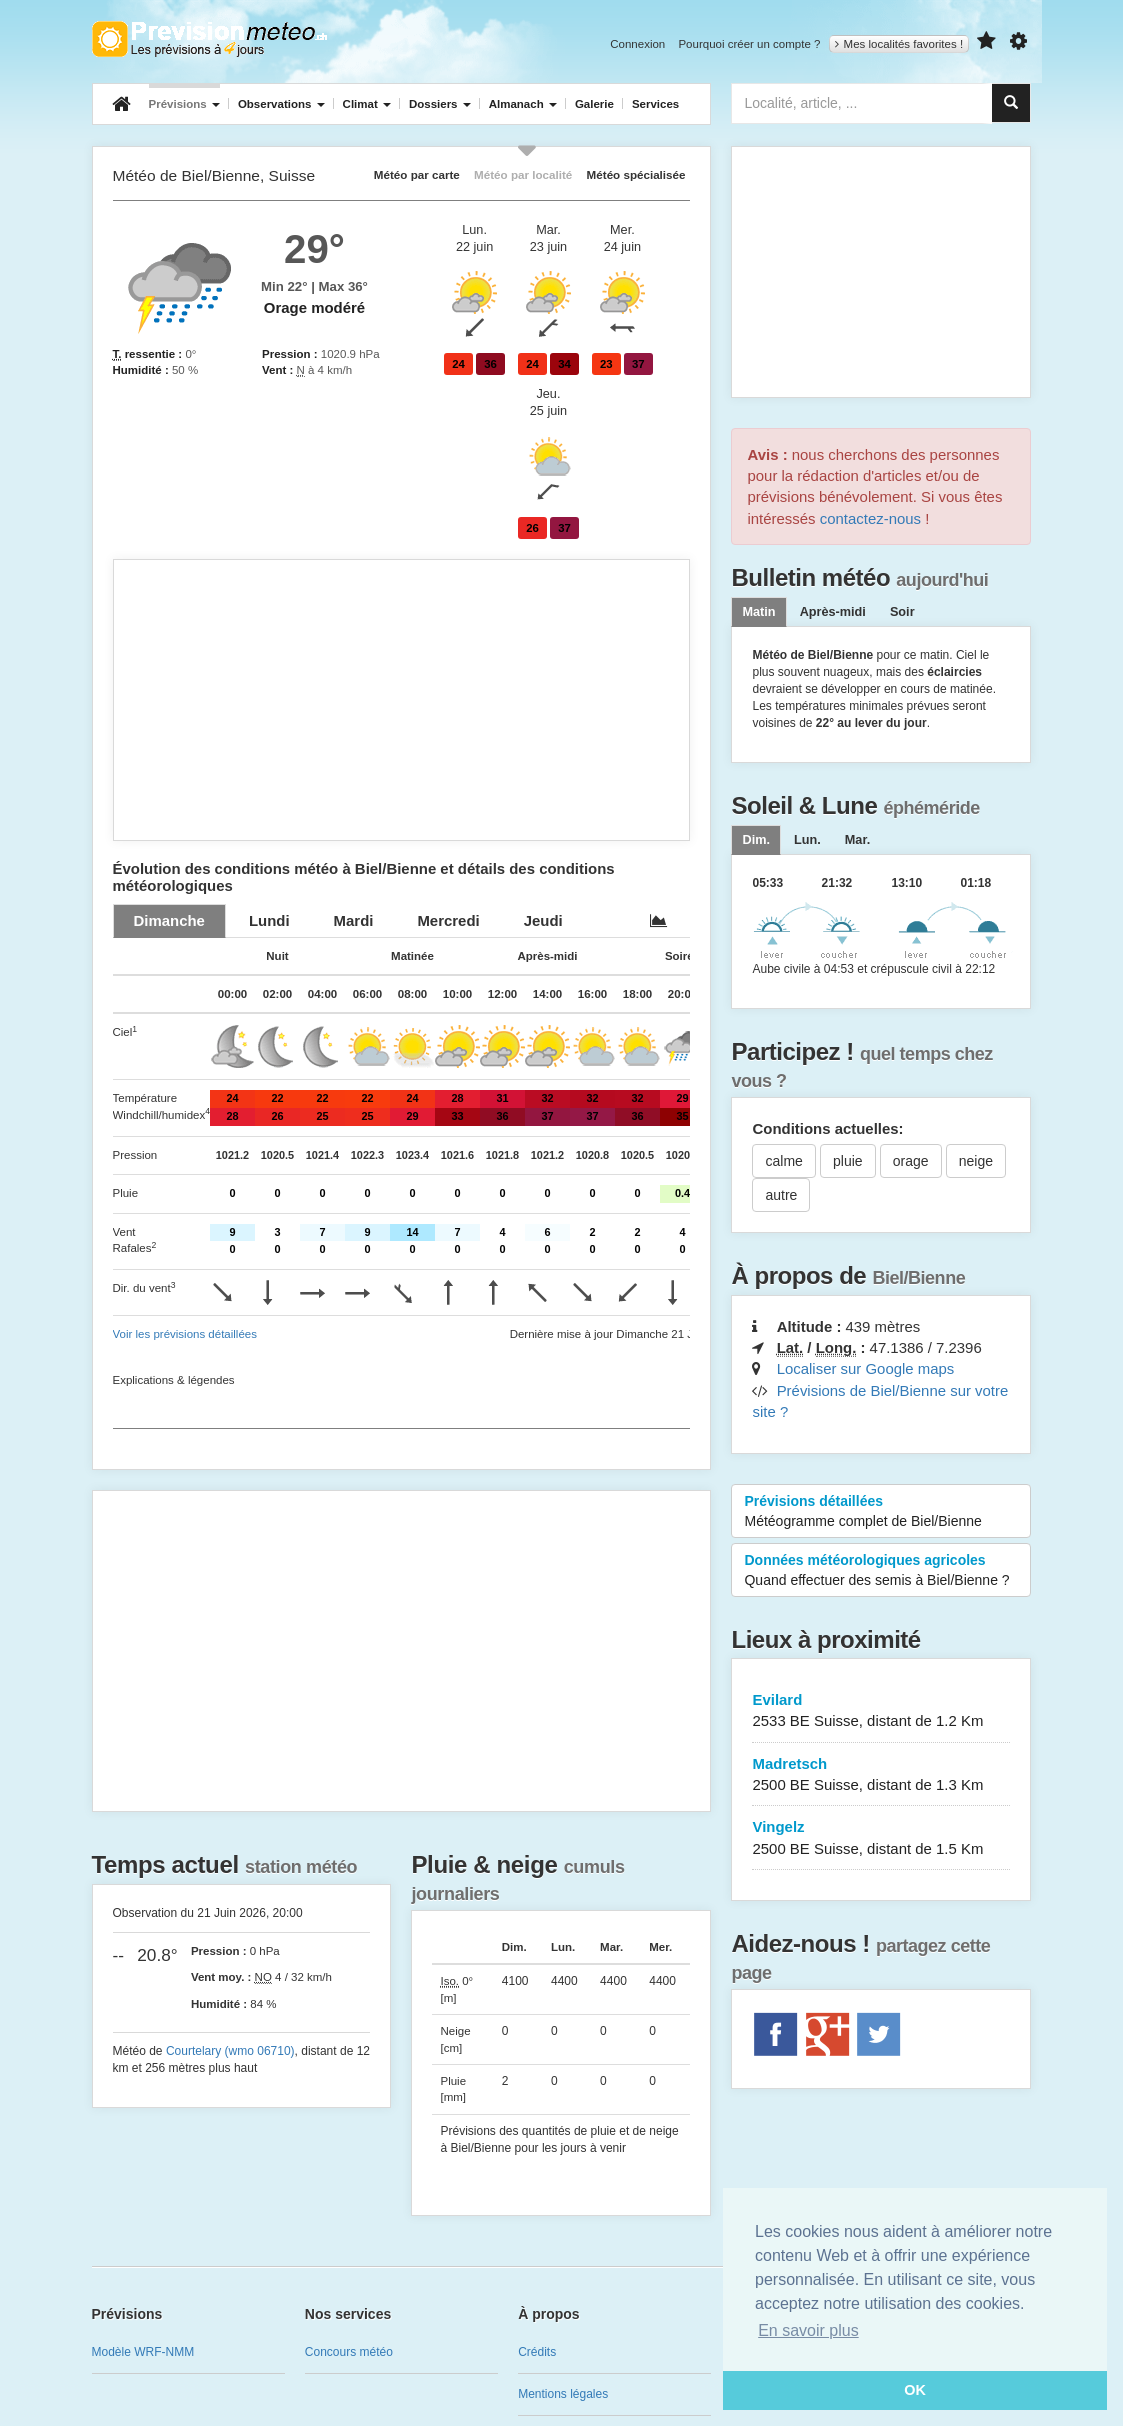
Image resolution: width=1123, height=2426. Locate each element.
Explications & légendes (174, 1380)
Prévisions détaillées (881, 1512)
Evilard (881, 1711)
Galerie (594, 104)
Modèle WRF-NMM (143, 2352)
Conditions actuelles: (827, 1128)
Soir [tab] (902, 612)
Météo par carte (417, 174)
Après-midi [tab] (833, 612)
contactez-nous (870, 518)
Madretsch (881, 1775)
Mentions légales (563, 2394)
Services (655, 104)
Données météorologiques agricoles (881, 1571)
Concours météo (349, 2352)
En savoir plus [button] (808, 2330)
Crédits (537, 2352)
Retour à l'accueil (209, 39)
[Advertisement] (402, 700)
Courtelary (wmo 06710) (230, 2051)
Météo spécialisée (636, 174)
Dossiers (440, 104)
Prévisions (184, 104)
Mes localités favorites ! (899, 44)
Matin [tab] (758, 612)
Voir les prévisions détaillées (185, 1334)
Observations (281, 104)
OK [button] (915, 2390)
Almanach (523, 104)
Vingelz (881, 1838)
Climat (367, 104)
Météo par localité (523, 174)
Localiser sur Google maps (866, 1368)
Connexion (637, 44)
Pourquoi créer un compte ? (749, 44)
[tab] (169, 920)
